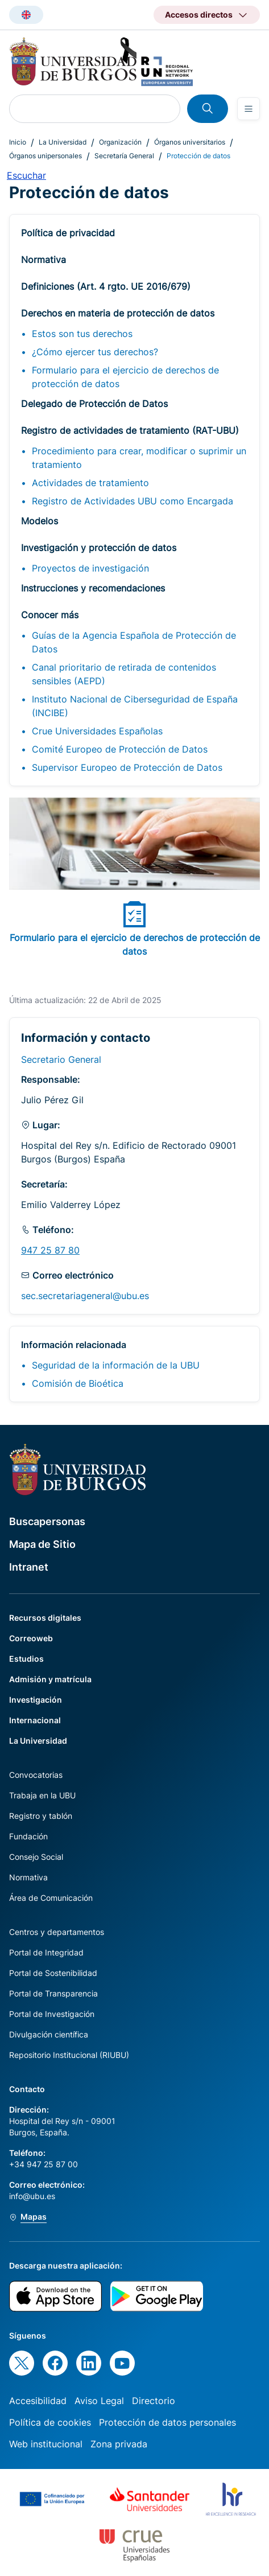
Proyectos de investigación (90, 568)
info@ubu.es (32, 2196)
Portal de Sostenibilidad (53, 1973)
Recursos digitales (45, 1617)
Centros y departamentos (56, 1932)
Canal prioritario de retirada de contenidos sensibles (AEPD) (124, 674)
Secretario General (61, 1059)
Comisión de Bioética (77, 1383)
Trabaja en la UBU (42, 1795)
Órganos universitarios (189, 142)
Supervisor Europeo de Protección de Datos (127, 767)
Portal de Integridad (46, 1952)
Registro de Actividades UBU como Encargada (132, 501)
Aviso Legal (99, 2400)
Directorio (153, 2400)
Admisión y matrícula (50, 1679)
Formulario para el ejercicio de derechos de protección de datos (125, 376)
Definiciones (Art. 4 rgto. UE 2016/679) (106, 286)
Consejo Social (36, 1857)
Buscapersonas (47, 1521)
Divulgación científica (48, 2034)
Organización (120, 142)
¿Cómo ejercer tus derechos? (95, 352)
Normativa (43, 259)
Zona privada (118, 2444)
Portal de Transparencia (53, 1993)
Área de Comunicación (51, 1898)
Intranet (28, 1567)
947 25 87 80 (50, 1250)
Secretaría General (124, 155)
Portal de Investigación (51, 2014)
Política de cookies (50, 2422)
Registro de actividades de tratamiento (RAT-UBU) (130, 430)
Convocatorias (36, 1775)
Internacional (35, 1720)
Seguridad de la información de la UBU (116, 1365)
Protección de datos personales (167, 2422)
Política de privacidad (68, 233)
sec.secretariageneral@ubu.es (85, 1295)
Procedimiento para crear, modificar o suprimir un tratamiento (139, 457)
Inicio (17, 142)
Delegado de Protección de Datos (94, 403)
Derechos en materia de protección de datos (117, 313)
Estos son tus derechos (82, 333)
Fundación (28, 1836)
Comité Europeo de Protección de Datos (120, 749)
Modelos (39, 521)
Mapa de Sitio (42, 1544)
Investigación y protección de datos (98, 547)
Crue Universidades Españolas (97, 731)
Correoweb (31, 1638)
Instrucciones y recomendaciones (93, 588)
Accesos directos (199, 14)
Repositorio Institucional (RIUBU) (69, 2055)
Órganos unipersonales (45, 155)
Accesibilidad (38, 2400)
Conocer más (49, 615)
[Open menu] (248, 108)
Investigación (35, 1699)
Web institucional (45, 2444)
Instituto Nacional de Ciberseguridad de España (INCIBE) (135, 705)
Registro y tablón (40, 1816)
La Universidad (62, 142)
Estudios (26, 1658)
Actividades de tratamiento (90, 482)
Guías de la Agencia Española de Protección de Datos (134, 642)
